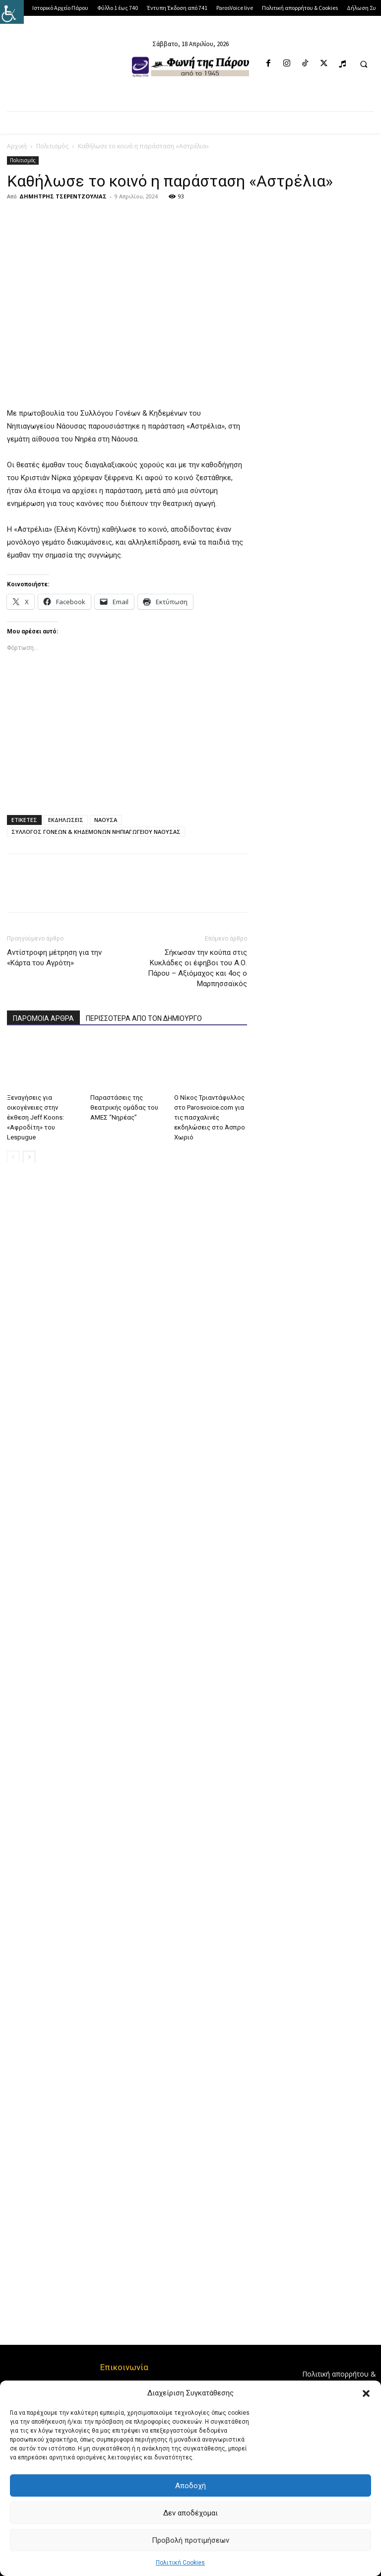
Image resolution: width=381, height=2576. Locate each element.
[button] (366, 2393)
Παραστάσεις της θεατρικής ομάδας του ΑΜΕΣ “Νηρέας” (124, 1107)
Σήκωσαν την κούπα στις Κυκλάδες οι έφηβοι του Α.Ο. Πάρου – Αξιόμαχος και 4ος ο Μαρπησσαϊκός (197, 968)
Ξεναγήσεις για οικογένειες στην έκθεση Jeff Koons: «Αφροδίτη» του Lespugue (35, 1116)
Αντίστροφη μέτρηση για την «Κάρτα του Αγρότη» (54, 957)
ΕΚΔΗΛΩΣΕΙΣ (65, 819)
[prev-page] (13, 1156)
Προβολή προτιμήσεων (190, 2540)
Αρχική (17, 146)
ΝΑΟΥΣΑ (105, 819)
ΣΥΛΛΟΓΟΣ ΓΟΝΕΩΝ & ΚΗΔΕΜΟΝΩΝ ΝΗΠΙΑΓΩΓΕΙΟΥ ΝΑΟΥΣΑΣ (96, 831)
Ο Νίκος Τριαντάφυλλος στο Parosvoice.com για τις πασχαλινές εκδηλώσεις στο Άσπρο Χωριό (209, 1116)
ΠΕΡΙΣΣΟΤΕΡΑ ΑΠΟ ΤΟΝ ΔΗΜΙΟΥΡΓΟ (144, 1018)
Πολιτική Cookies (180, 2562)
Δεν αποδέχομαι (190, 2513)
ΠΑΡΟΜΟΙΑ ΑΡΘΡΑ (43, 1018)
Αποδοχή (190, 2485)
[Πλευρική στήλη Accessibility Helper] (12, 12)
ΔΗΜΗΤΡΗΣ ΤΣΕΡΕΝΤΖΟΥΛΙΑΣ (63, 196)
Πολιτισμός (52, 146)
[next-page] (29, 1156)
